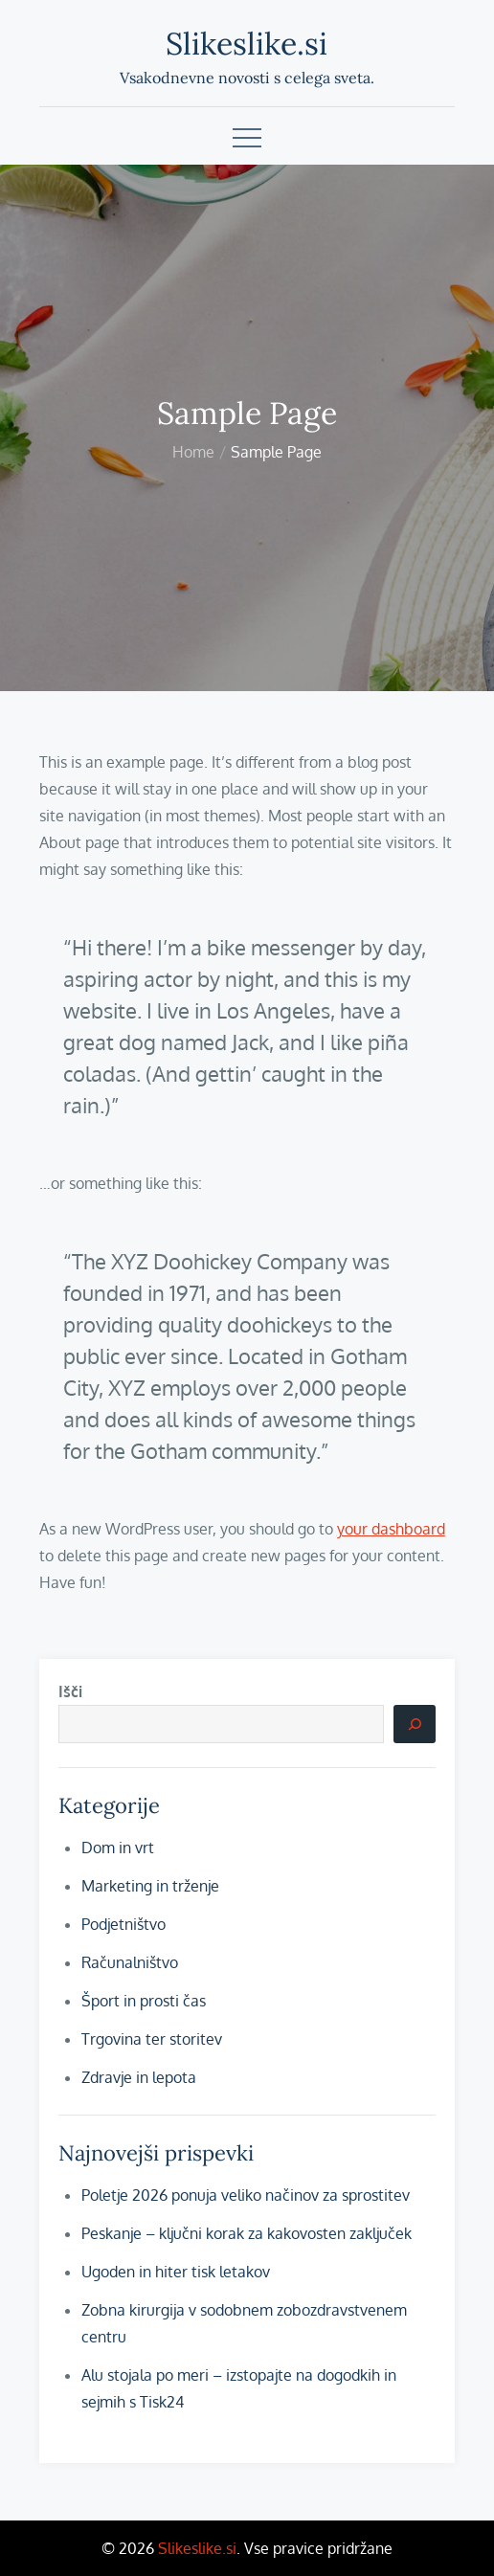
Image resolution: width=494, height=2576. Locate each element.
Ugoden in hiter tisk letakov (175, 2271)
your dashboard (391, 1528)
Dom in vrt (117, 1847)
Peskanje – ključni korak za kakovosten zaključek (246, 2233)
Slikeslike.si (246, 43)
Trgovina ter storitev (151, 2039)
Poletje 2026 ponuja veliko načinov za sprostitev (245, 2195)
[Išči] (414, 1724)
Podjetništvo (123, 1924)
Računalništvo (129, 1962)
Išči (70, 1691)
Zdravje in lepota (138, 2077)
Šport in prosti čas (143, 2000)
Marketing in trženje (150, 1885)
